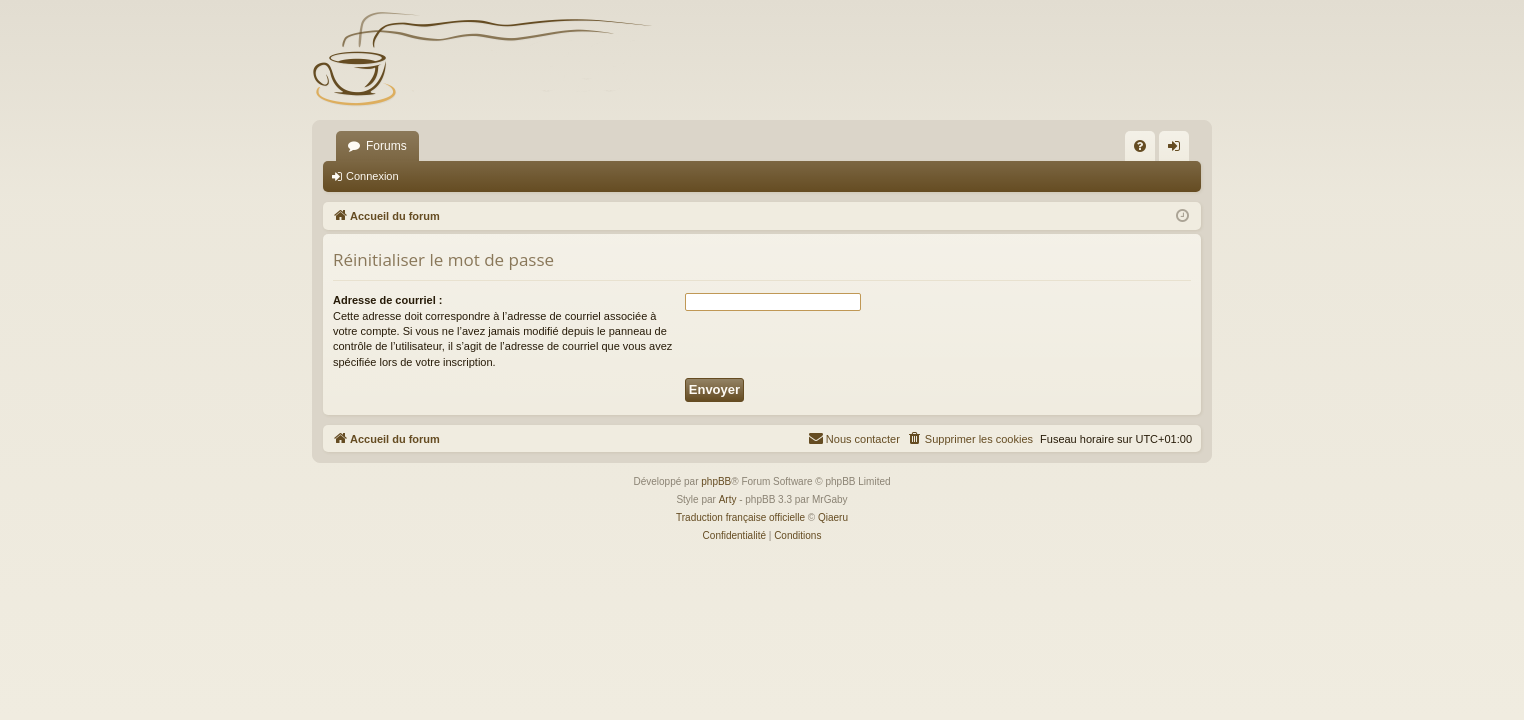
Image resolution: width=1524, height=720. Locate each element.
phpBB (716, 481)
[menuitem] (1140, 146)
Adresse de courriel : (387, 300)
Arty (728, 499)
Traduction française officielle (740, 517)
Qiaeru (833, 517)
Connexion (372, 176)
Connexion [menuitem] (1178, 150)
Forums (386, 146)
